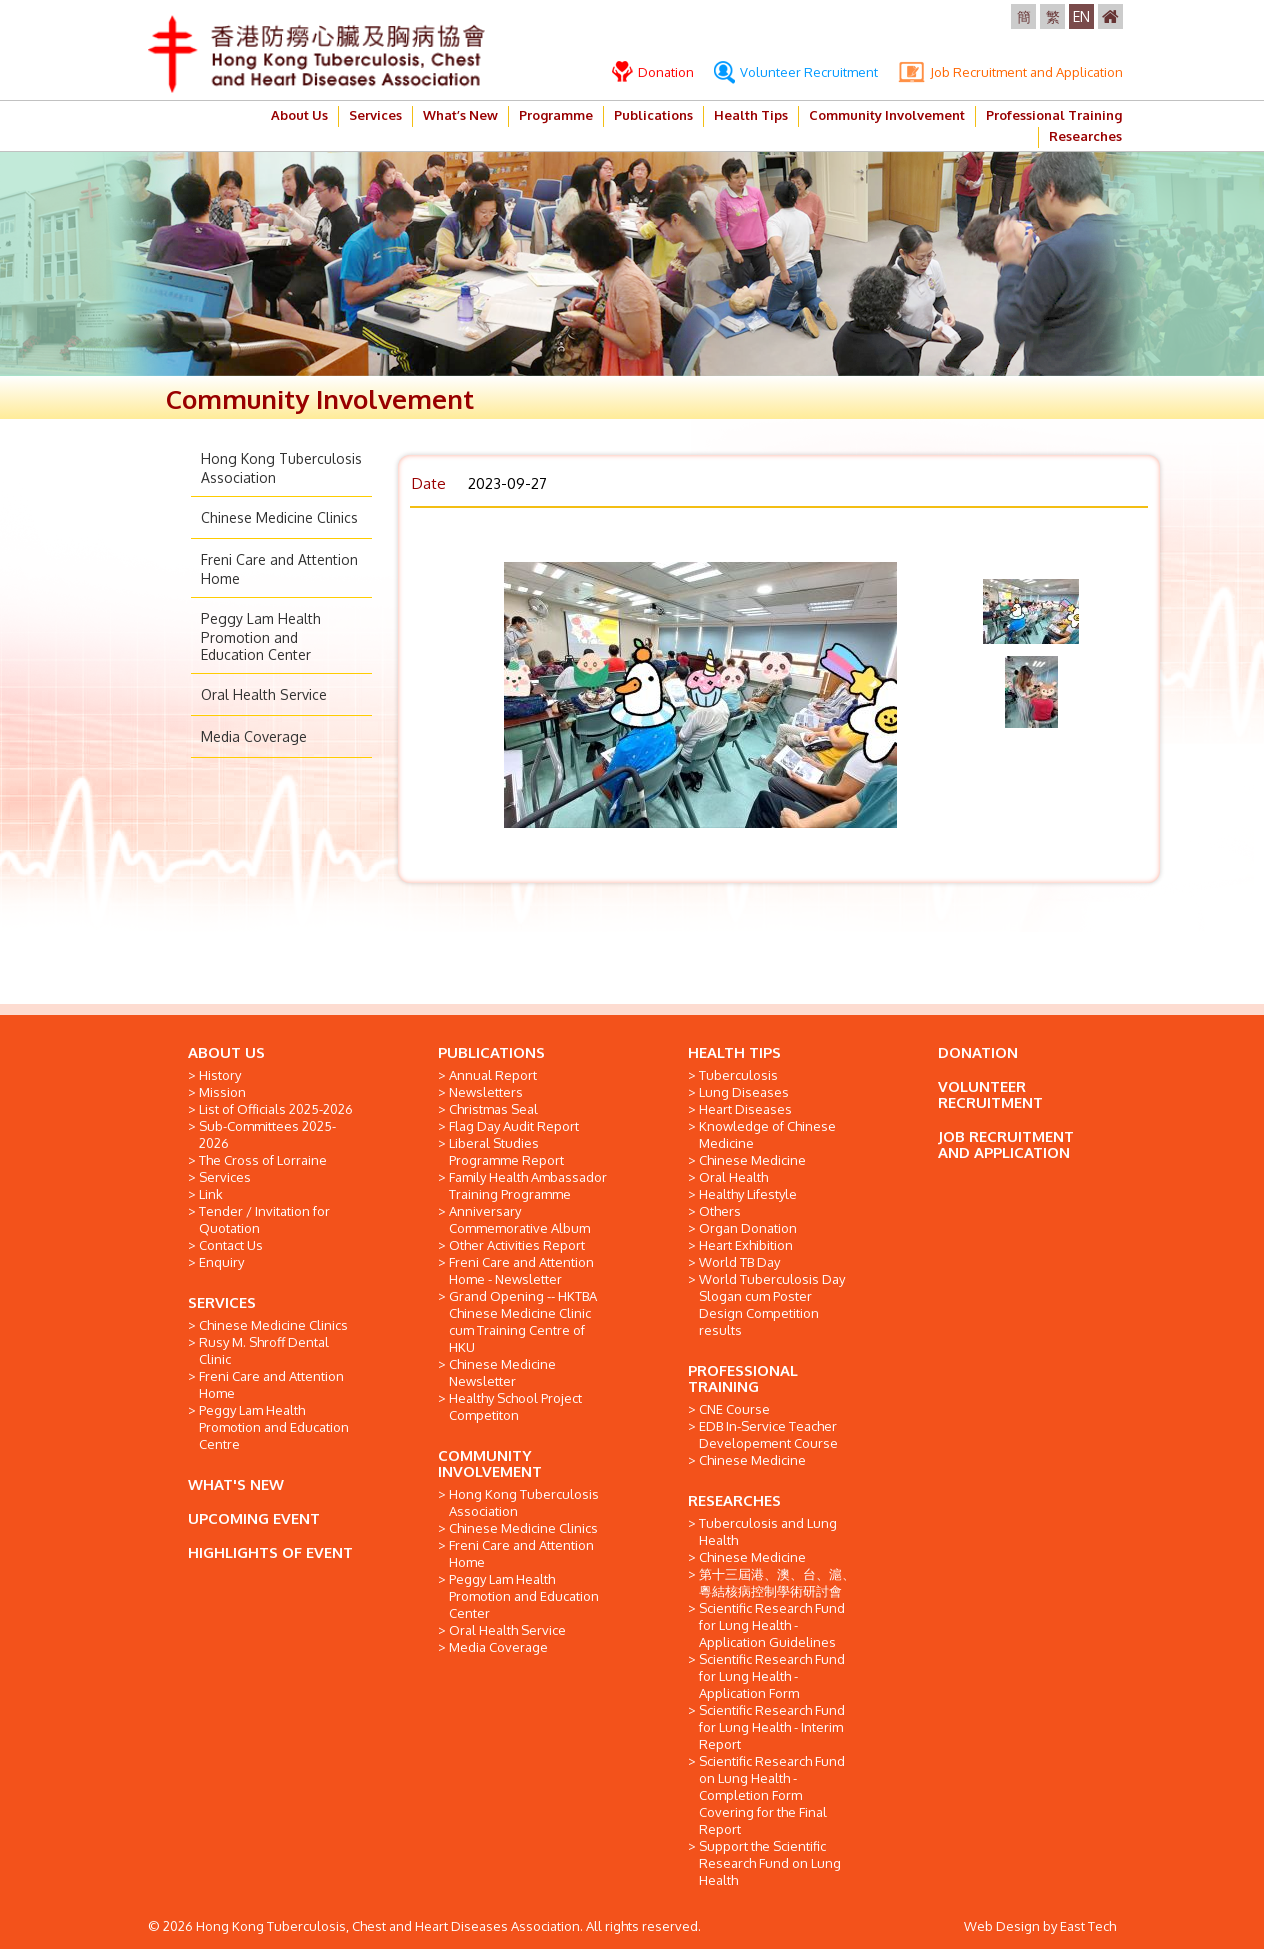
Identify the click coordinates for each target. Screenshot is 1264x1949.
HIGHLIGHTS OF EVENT (270, 1552)
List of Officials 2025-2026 (276, 1109)
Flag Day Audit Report (514, 1126)
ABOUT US (226, 1052)
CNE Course (734, 1409)
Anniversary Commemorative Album (519, 1219)
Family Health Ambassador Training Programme (528, 1185)
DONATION (978, 1052)
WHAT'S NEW (236, 1484)
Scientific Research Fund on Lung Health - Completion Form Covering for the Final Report (772, 1795)
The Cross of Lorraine (263, 1160)
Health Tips (751, 115)
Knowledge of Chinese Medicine (767, 1134)
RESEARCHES (734, 1500)
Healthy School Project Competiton (515, 1406)
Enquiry (221, 1262)
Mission (222, 1092)
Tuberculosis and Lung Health (768, 1531)
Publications (653, 115)
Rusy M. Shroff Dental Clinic (264, 1350)
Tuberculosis (738, 1075)
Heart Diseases (745, 1109)
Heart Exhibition (746, 1245)
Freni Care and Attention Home (271, 1384)
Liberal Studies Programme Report (506, 1151)
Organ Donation (748, 1228)
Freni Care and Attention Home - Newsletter (521, 1270)
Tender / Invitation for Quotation (264, 1219)
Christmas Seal (493, 1109)
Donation (653, 72)
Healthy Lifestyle (748, 1194)
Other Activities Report (517, 1245)
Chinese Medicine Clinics (279, 517)
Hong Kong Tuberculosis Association (524, 1502)
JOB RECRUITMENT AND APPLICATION (1006, 1144)
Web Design (1002, 1926)
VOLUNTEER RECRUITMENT (990, 1094)
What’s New (460, 115)
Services (375, 115)
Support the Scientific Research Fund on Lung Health (770, 1863)
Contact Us (231, 1245)
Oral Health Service (264, 694)
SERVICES (222, 1302)
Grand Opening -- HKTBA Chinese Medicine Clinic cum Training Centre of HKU (523, 1321)
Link (211, 1194)
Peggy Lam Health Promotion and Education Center (261, 636)
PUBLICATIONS (491, 1052)
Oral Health (733, 1177)
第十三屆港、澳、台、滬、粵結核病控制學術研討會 (777, 1582)
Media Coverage (254, 736)
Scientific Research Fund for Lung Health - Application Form (772, 1676)
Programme (556, 115)
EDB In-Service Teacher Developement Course (768, 1434)
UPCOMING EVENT (254, 1518)
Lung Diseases (744, 1092)
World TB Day (739, 1262)
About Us (299, 115)
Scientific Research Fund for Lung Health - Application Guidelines (772, 1625)
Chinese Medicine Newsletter (502, 1372)
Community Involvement (887, 115)
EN (1081, 16)
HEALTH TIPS (734, 1052)
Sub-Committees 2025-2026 (267, 1134)
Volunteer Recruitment (796, 72)
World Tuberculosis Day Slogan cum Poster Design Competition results (772, 1304)
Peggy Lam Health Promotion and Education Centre (274, 1427)
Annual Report (493, 1075)
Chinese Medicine (752, 1160)
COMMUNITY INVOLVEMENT (490, 1463)
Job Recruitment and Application (1010, 72)
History (220, 1075)
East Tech (1088, 1926)
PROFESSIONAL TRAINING (743, 1378)
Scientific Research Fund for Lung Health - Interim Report (772, 1727)
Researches (1085, 136)
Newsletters (486, 1092)
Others (720, 1211)
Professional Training (1054, 115)
